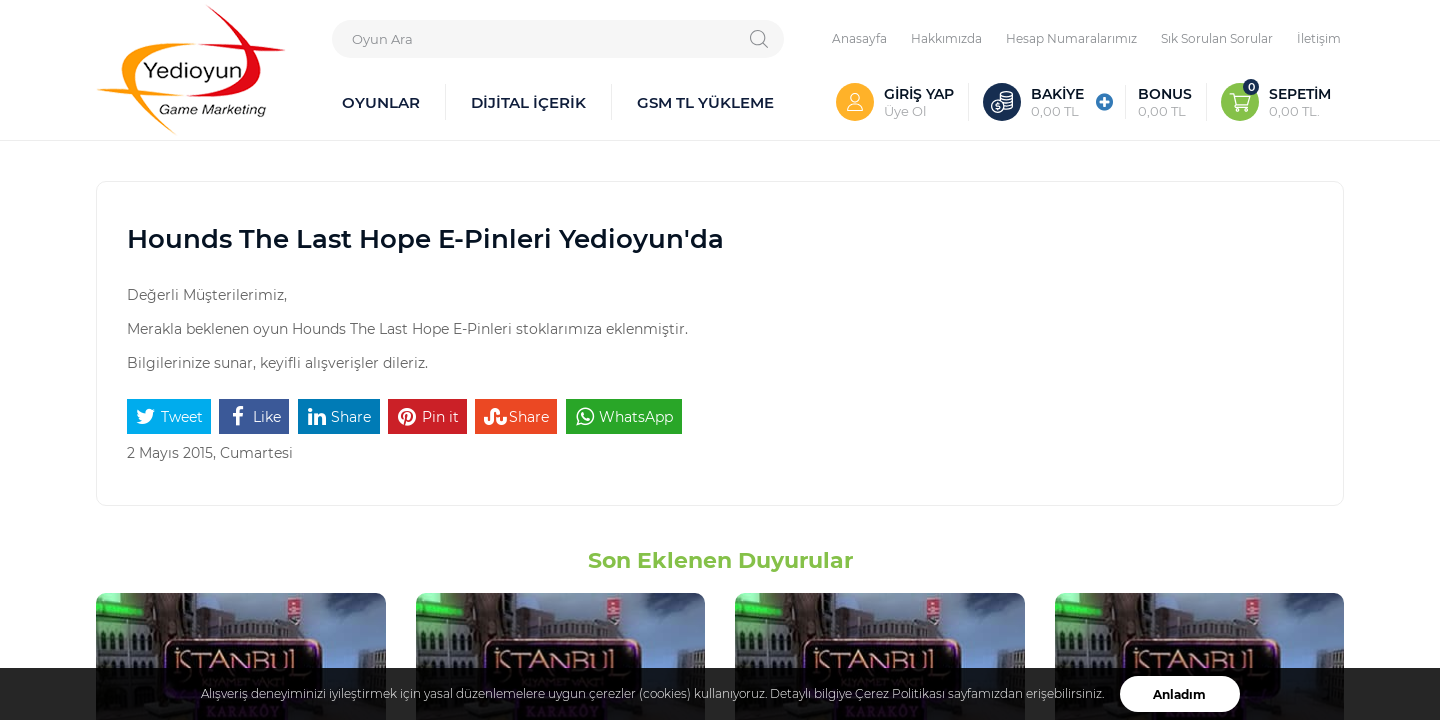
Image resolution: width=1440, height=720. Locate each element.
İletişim (1319, 38)
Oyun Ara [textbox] (382, 38)
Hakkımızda (946, 38)
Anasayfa (859, 38)
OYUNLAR (381, 102)
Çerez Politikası (900, 693)
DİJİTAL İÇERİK (528, 102)
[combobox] (558, 39)
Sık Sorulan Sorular (1217, 38)
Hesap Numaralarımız (1071, 38)
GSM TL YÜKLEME (705, 102)
